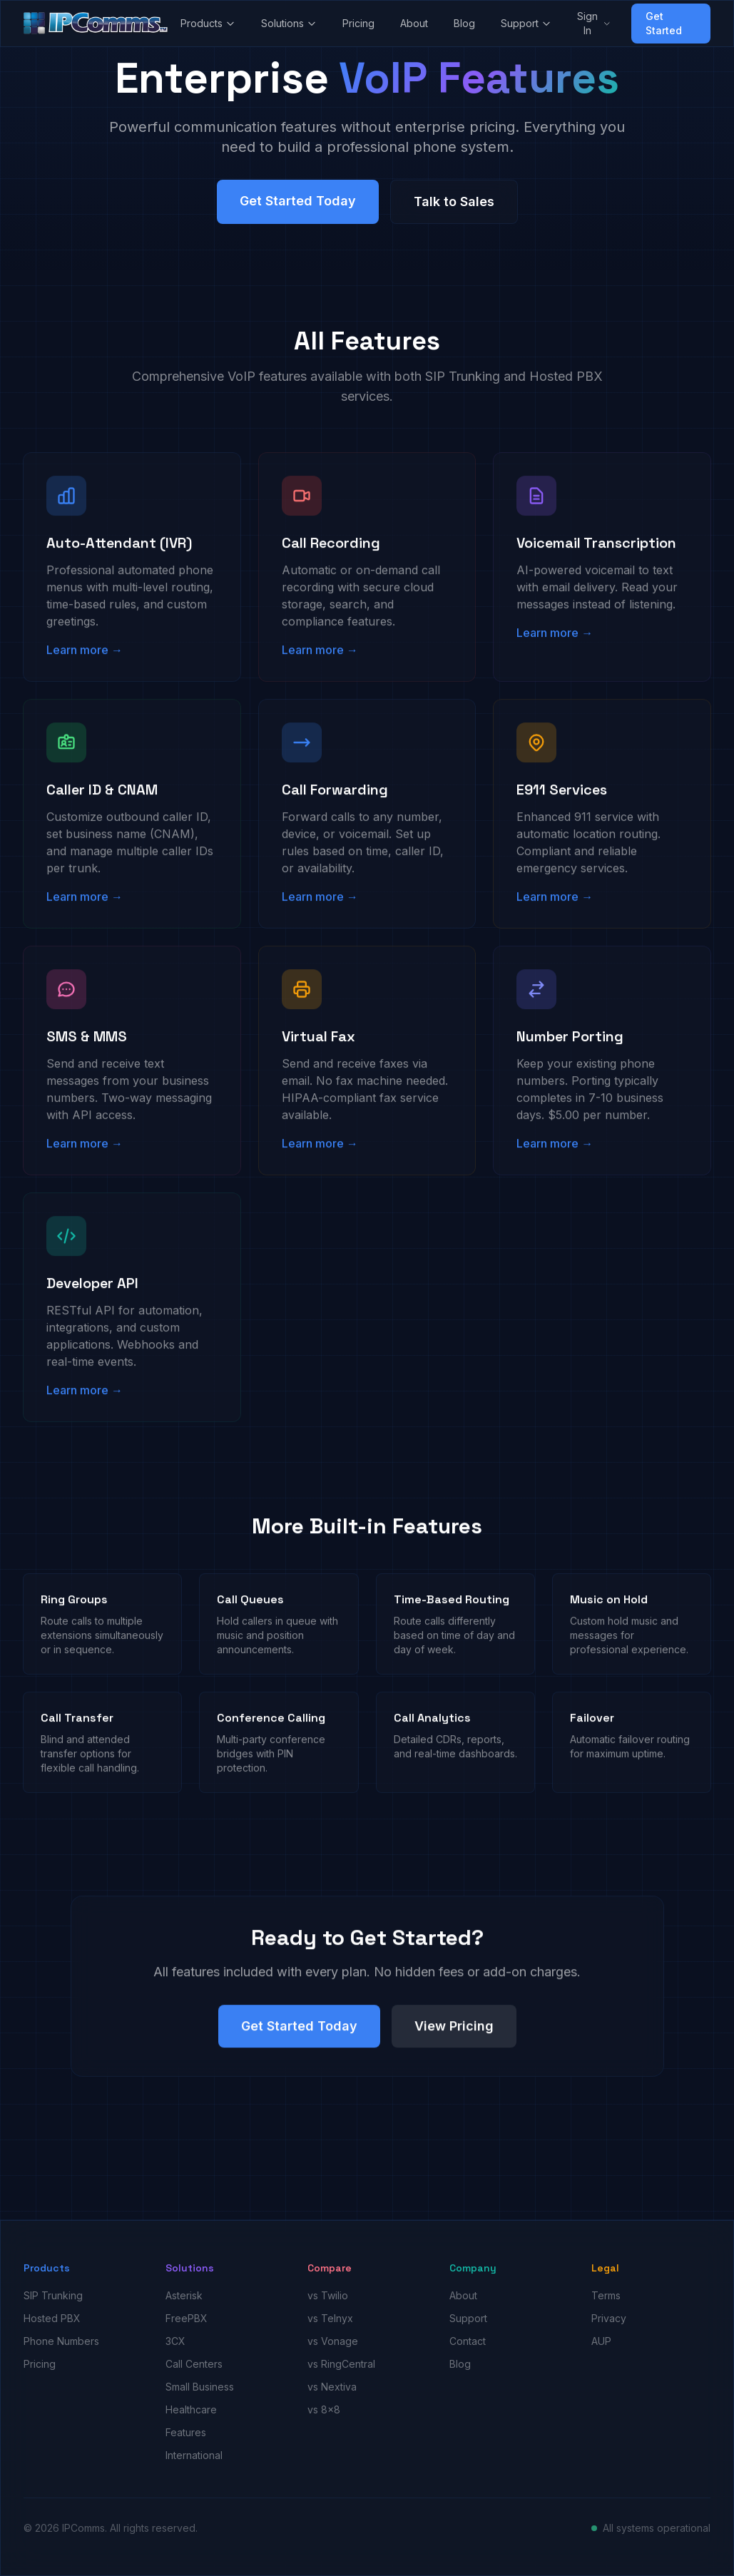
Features (185, 2432)
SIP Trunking (53, 2295)
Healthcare (191, 2409)
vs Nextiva (332, 2387)
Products (207, 23)
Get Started (664, 23)
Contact (467, 2341)
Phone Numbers (61, 2341)
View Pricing (454, 2036)
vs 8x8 (323, 2409)
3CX (175, 2341)
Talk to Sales (454, 204)
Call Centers (194, 2364)
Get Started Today (298, 203)
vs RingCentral (341, 2364)
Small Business (199, 2387)
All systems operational (656, 2528)
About (414, 23)
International (194, 2455)
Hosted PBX (52, 2318)
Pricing (358, 23)
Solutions (289, 23)
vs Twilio (327, 2295)
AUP (601, 2341)
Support (526, 23)
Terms (606, 2295)
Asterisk (184, 2295)
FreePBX (186, 2318)
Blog (464, 23)
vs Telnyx (330, 2318)
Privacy (608, 2318)
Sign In (594, 23)
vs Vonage (332, 2341)
